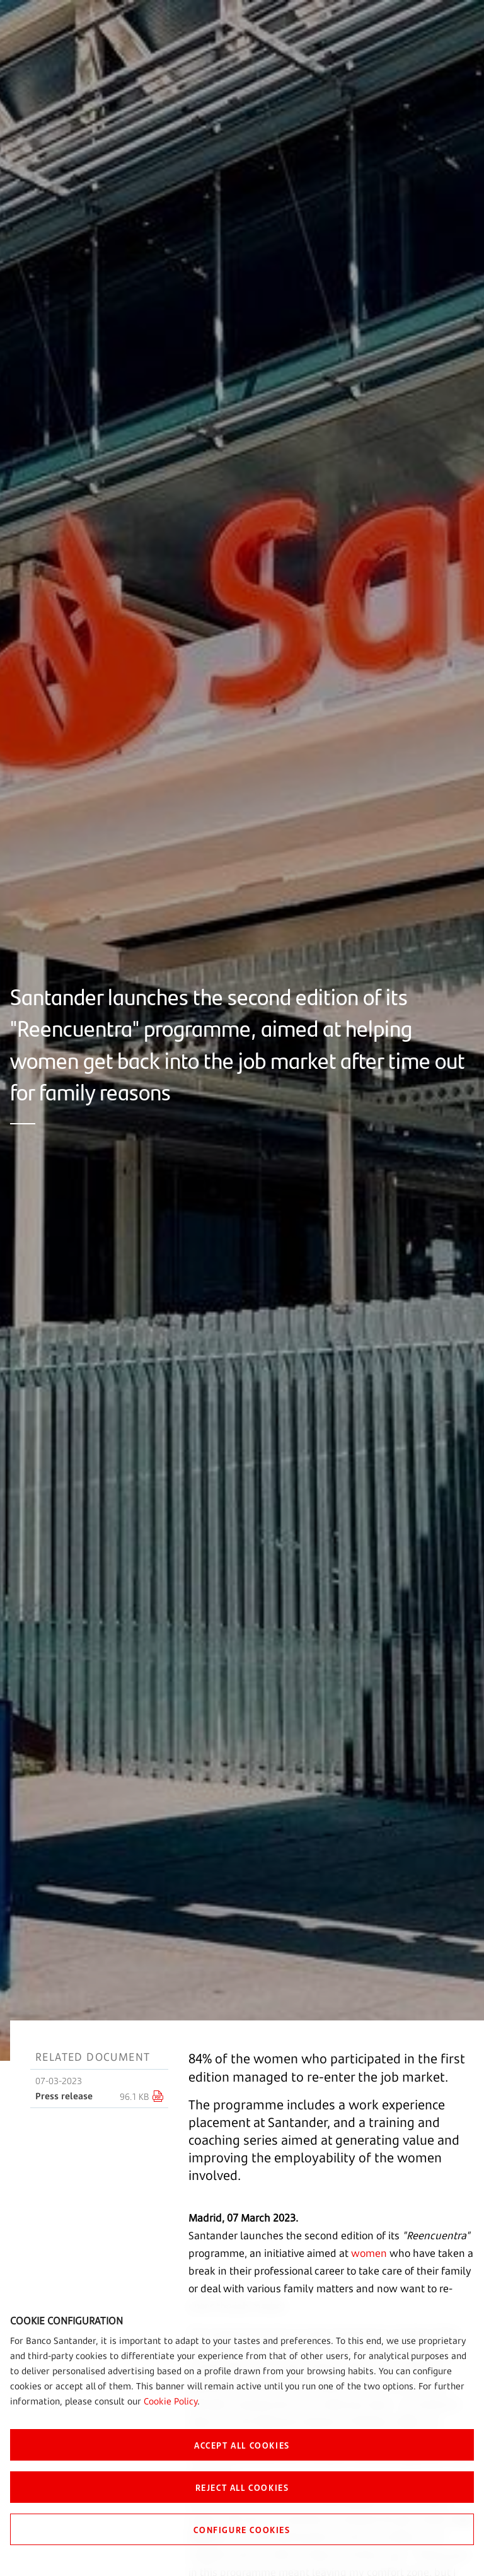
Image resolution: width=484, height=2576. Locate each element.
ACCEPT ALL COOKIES (242, 2445)
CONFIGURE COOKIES (241, 2529)
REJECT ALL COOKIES (242, 2487)
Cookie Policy (170, 2401)
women (369, 2253)
